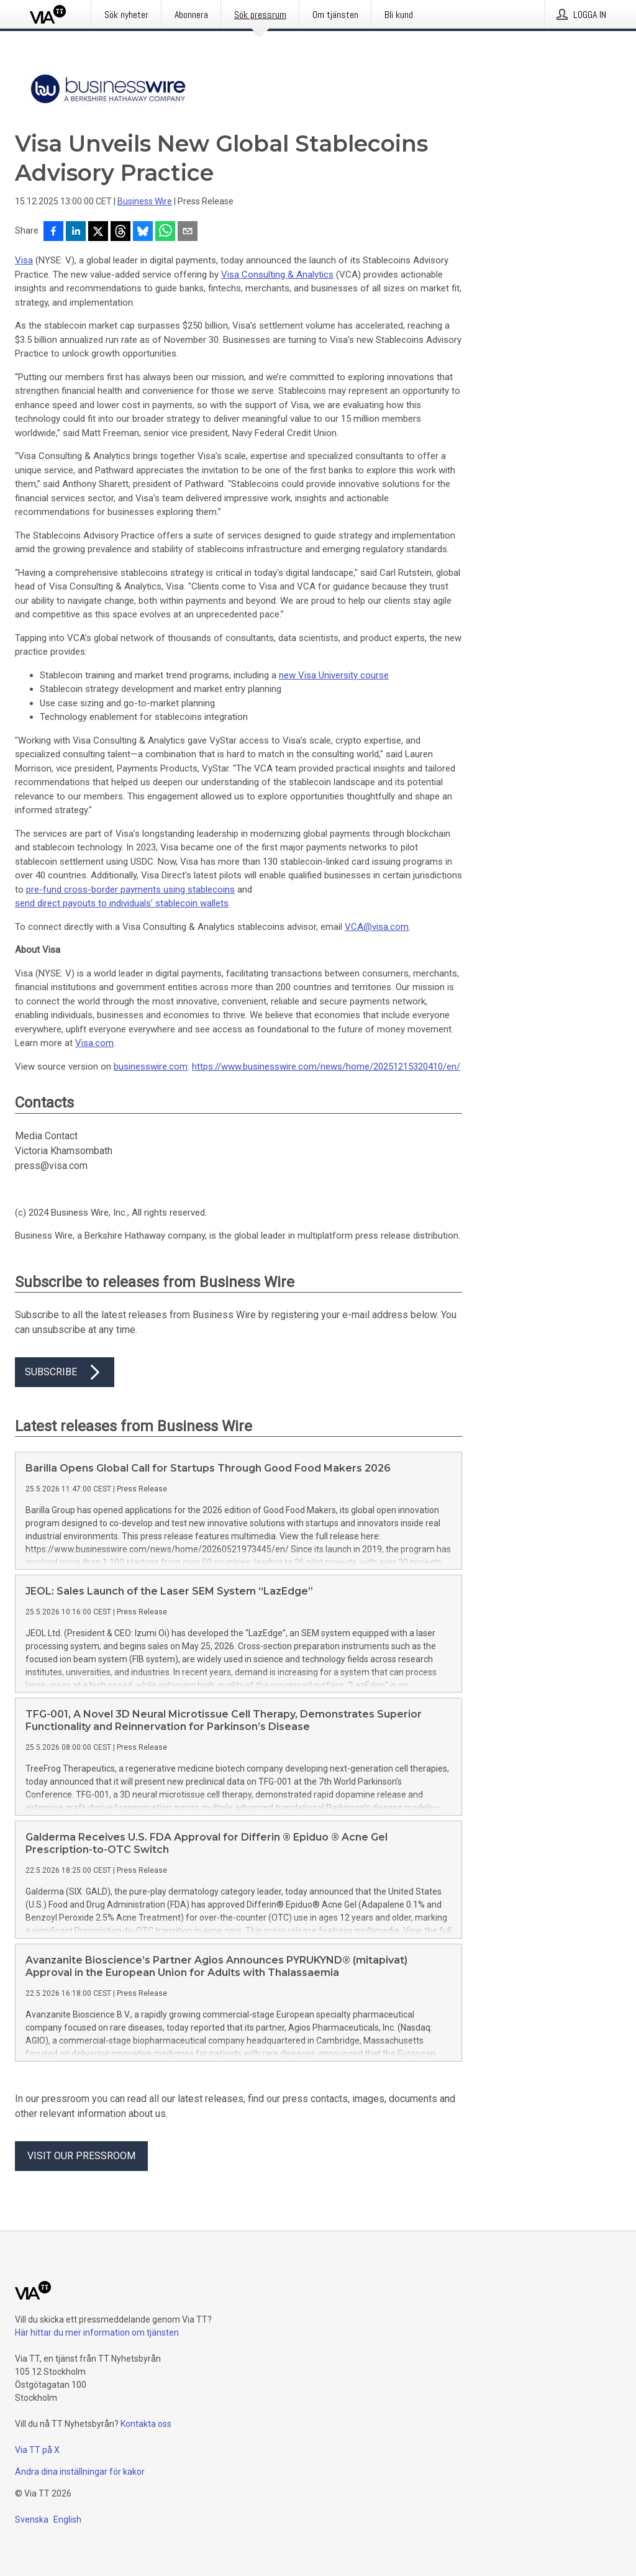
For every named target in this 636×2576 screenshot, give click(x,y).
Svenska (31, 2519)
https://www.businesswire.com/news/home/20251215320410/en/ (326, 1066)
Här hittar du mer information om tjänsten (97, 2332)
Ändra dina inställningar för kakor (80, 2472)
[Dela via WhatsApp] (165, 232)
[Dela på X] (98, 232)
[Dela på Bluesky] (143, 232)
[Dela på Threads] (120, 232)
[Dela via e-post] (188, 232)
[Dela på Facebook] (53, 232)
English (67, 2519)
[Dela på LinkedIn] (76, 232)
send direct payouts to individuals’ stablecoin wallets (122, 903)
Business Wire (144, 201)
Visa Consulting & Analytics (277, 274)
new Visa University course (334, 675)
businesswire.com (151, 1066)
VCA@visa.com (377, 926)
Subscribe (64, 1372)
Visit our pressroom (81, 2156)
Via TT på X (37, 2450)
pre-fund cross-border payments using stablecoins (130, 889)
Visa (24, 260)
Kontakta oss (145, 2424)
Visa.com (94, 1043)
